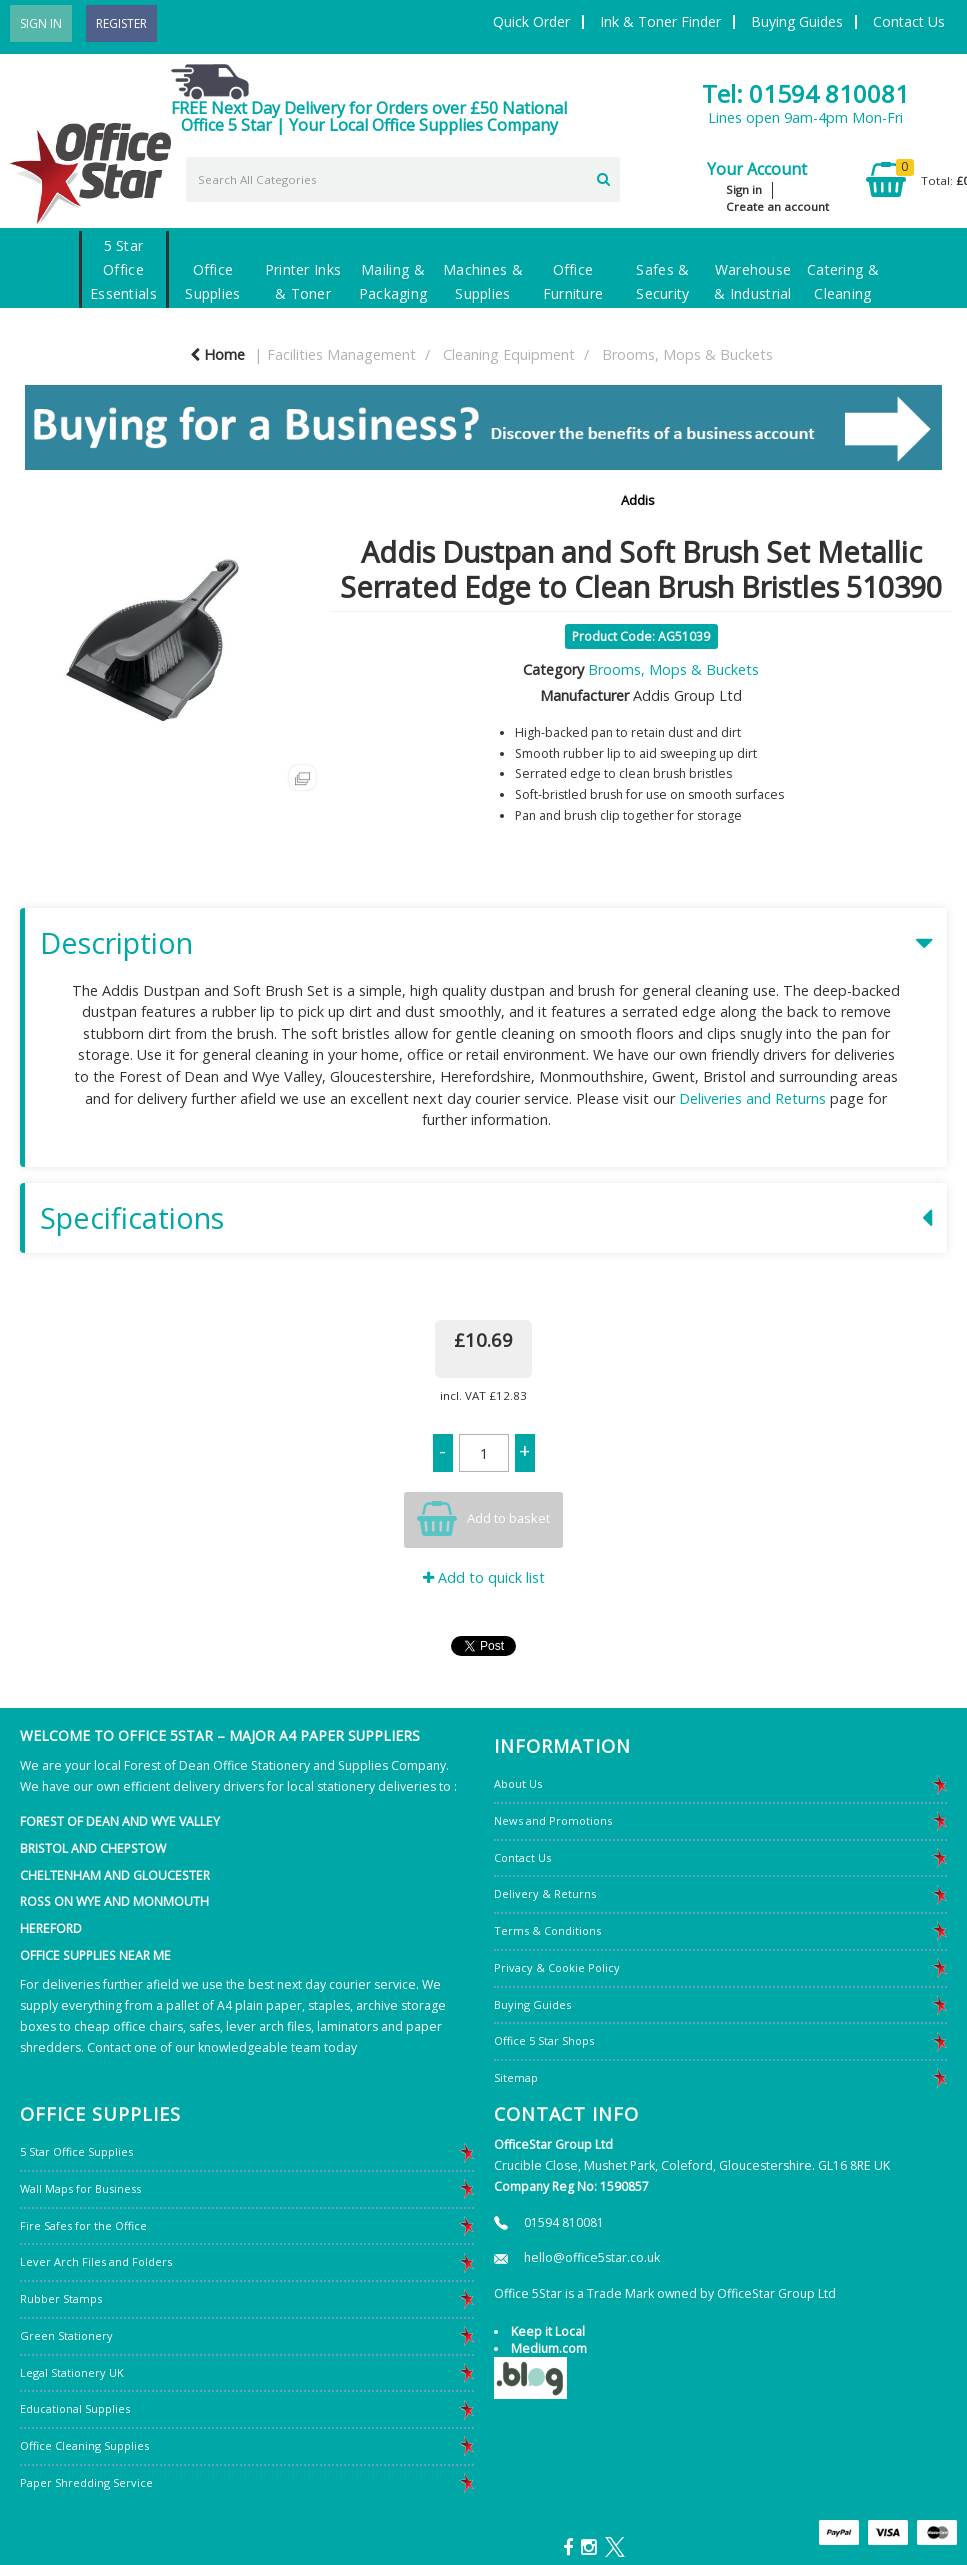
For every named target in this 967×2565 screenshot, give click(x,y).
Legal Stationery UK (72, 2372)
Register (121, 23)
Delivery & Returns (545, 1893)
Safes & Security (662, 281)
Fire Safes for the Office (83, 2225)
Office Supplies (212, 281)
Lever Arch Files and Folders (96, 2261)
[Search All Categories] (403, 179)
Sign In (41, 23)
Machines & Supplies (483, 281)
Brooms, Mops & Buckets (687, 354)
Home (217, 354)
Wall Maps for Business (80, 2188)
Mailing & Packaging (393, 281)
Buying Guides (797, 21)
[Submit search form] (603, 177)
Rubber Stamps (61, 2298)
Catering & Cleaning (843, 281)
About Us (518, 1783)
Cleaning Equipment (509, 354)
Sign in (744, 189)
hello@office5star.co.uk (592, 2257)
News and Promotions (553, 1820)
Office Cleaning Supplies (84, 2445)
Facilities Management (341, 354)
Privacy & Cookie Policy (557, 1967)
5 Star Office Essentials (123, 269)
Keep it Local (548, 2331)
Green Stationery (66, 2335)
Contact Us (909, 21)
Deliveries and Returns (752, 1098)
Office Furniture (573, 281)
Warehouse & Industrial (752, 281)
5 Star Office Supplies (76, 2151)
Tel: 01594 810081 (805, 93)
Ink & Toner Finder (660, 21)
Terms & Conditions (547, 1930)
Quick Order (531, 21)
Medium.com (549, 2348)
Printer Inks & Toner (303, 281)
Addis (638, 500)
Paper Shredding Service (86, 2482)
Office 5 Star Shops (544, 2040)
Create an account (777, 206)
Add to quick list (484, 1577)
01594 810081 (564, 2222)
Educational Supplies (75, 2408)
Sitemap (516, 2077)
